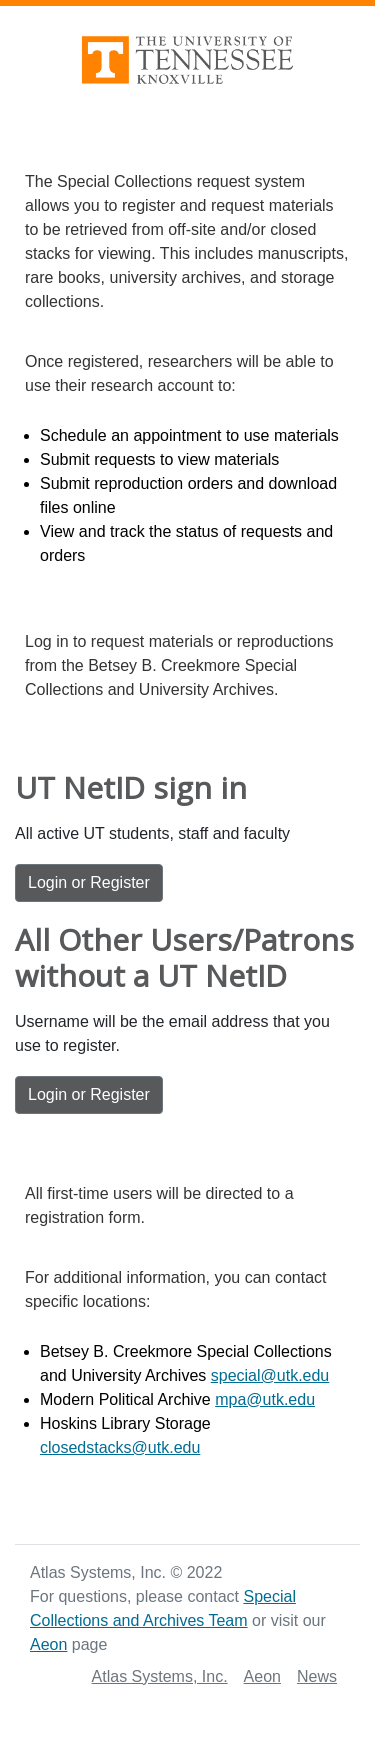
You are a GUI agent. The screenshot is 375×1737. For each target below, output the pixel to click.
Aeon (48, 1644)
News (317, 1676)
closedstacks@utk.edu (120, 1447)
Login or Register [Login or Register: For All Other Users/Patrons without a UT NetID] (89, 1094)
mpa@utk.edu (265, 1399)
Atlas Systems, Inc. (160, 1676)
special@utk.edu (270, 1375)
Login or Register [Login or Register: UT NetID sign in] (89, 882)
